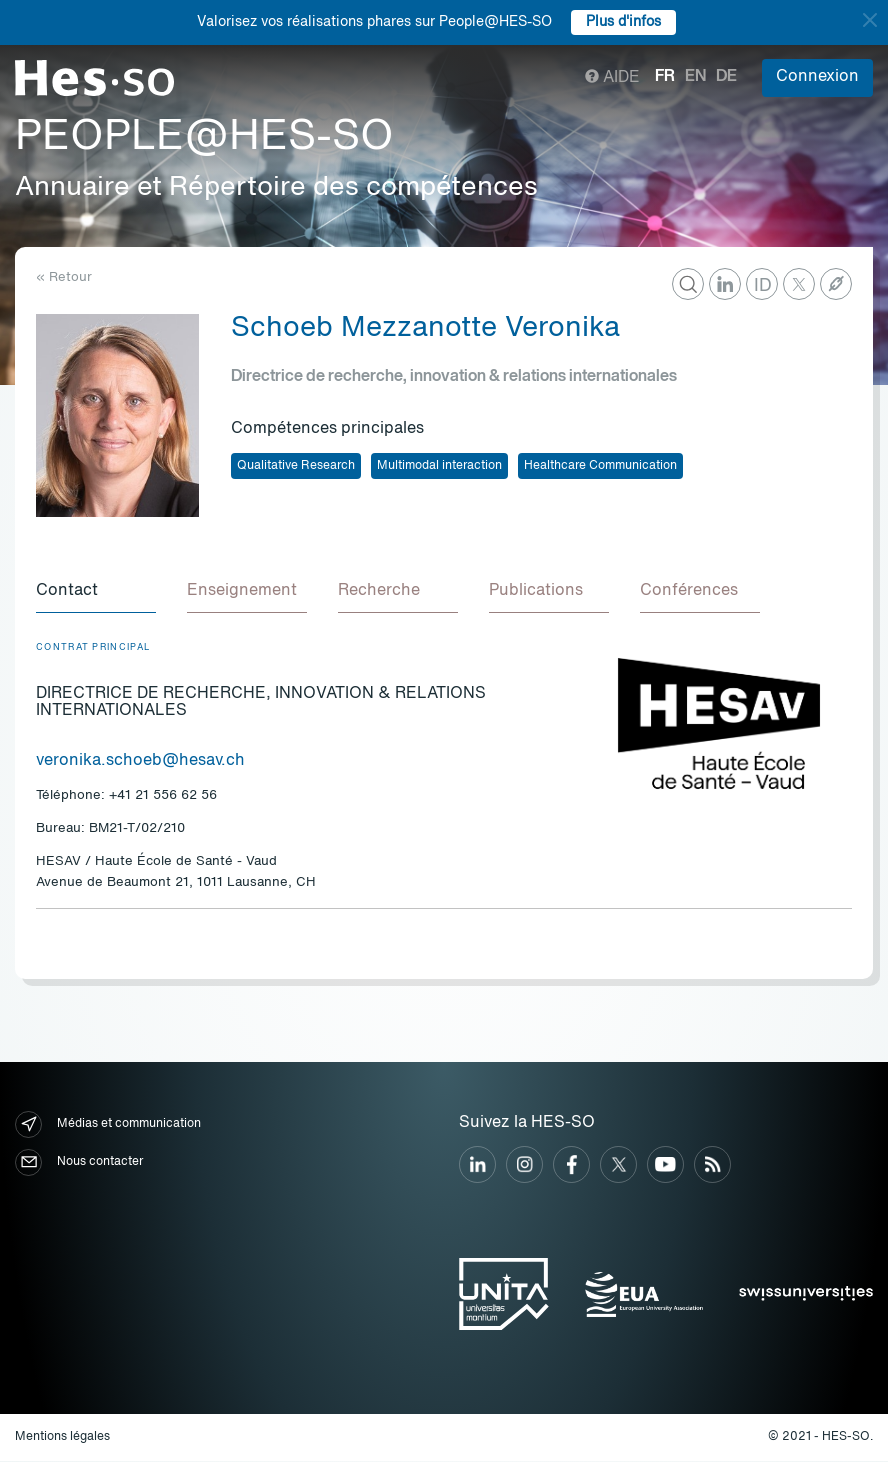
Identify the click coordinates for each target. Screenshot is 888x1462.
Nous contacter (79, 1163)
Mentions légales (62, 1438)
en (695, 77)
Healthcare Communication (600, 466)
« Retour (64, 277)
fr (665, 77)
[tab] (96, 593)
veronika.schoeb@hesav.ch (140, 762)
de (726, 77)
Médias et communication (108, 1125)
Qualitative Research (296, 466)
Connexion (817, 77)
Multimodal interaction (439, 466)
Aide (612, 78)
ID (763, 286)
